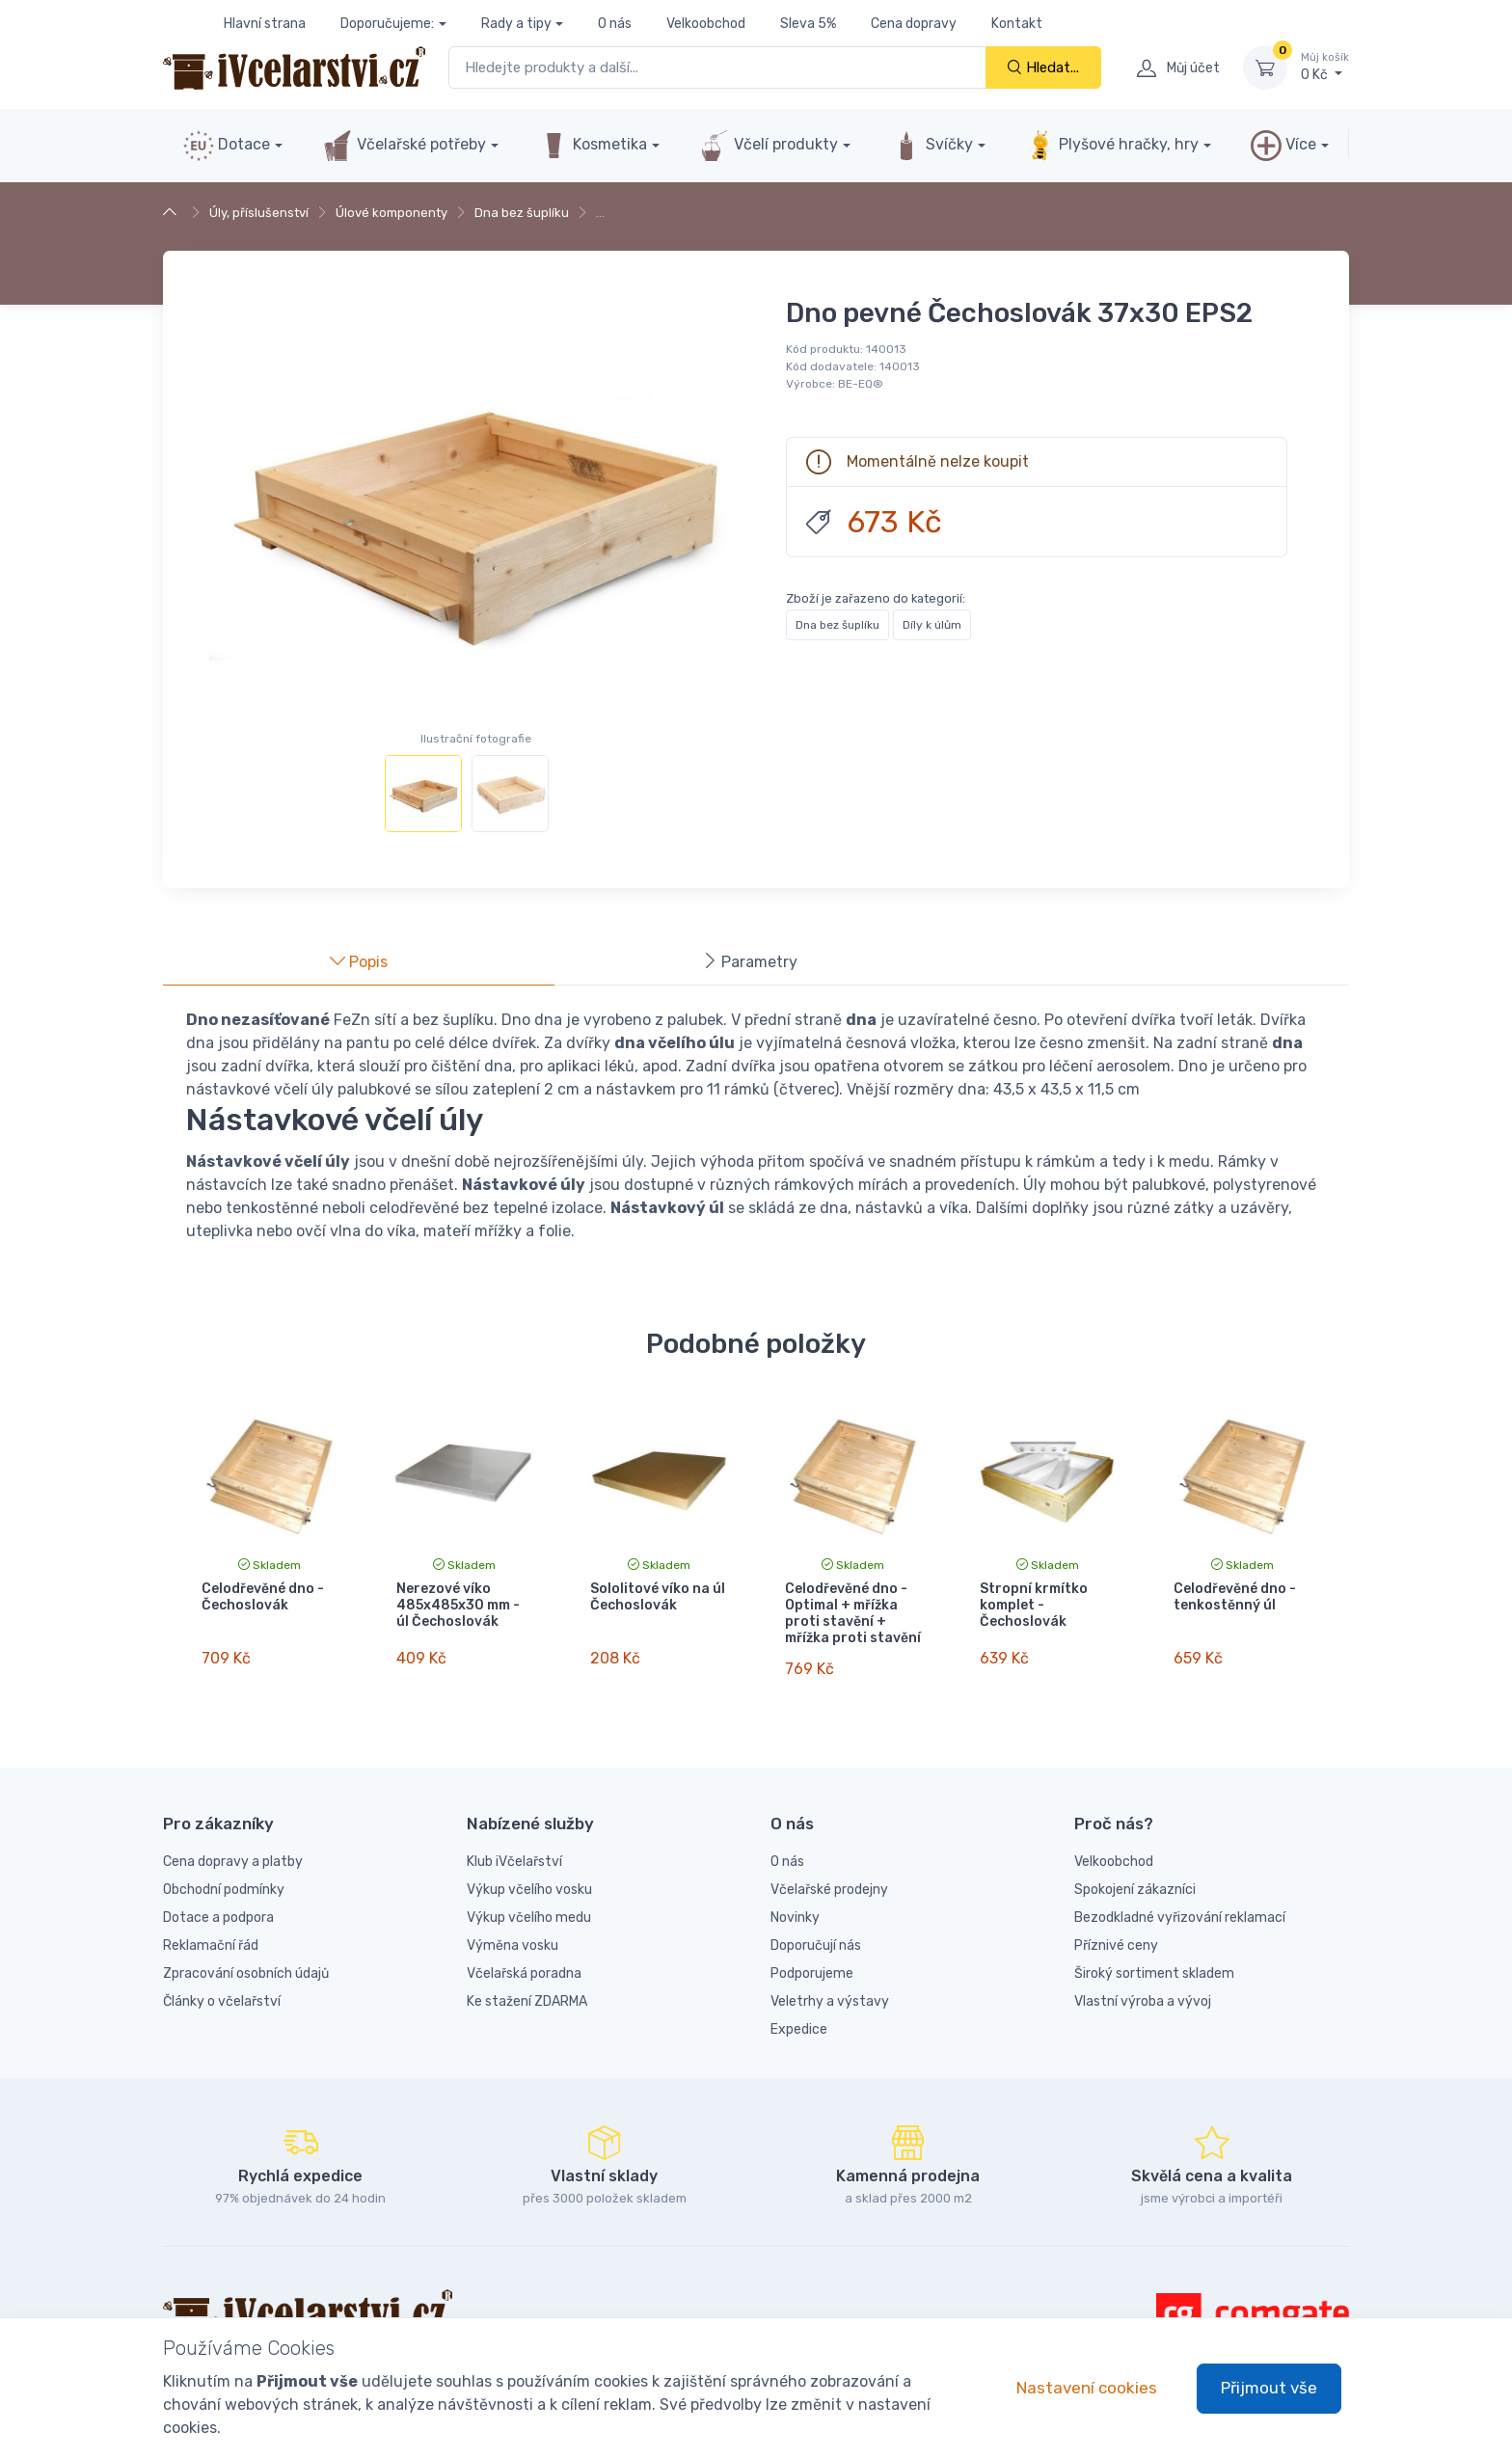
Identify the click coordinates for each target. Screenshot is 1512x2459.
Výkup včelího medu (529, 1900)
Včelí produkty (768, 145)
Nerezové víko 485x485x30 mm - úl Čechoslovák (458, 1605)
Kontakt (1016, 23)
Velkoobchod (705, 23)
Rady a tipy (516, 23)
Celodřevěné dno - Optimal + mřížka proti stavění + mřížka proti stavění (853, 1613)
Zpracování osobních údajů (246, 1956)
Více (1283, 145)
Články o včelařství (222, 1984)
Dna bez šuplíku (521, 212)
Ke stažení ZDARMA (527, 1984)
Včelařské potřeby (404, 145)
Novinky (795, 1900)
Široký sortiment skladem (1154, 1956)
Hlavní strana (265, 23)
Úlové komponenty (391, 212)
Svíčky (932, 145)
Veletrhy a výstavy (829, 1984)
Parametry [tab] (749, 962)
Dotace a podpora (218, 1900)
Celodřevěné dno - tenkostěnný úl (1235, 1597)
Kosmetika (592, 145)
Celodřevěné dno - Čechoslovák (263, 1597)
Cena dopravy (914, 23)
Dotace (226, 145)
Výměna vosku (512, 1928)
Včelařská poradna (524, 1956)
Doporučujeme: (387, 23)
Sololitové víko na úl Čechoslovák (657, 1597)
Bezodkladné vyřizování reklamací (1179, 1900)
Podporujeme (811, 1956)
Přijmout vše (1269, 2387)
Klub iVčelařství (514, 1844)
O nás (615, 23)
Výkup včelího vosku (529, 1872)
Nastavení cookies (1086, 2387)
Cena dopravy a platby (233, 1844)
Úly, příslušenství (259, 212)
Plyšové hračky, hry (1112, 145)
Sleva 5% (808, 23)
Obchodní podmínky (223, 1872)
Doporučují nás (815, 1928)
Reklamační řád (210, 1928)
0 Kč (1325, 66)
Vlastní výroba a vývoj (1142, 1984)
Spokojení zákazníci (1135, 1872)
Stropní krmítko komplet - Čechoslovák (1034, 1605)
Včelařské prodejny (829, 1872)
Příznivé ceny (1116, 1928)
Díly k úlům (932, 625)
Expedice (798, 2012)
